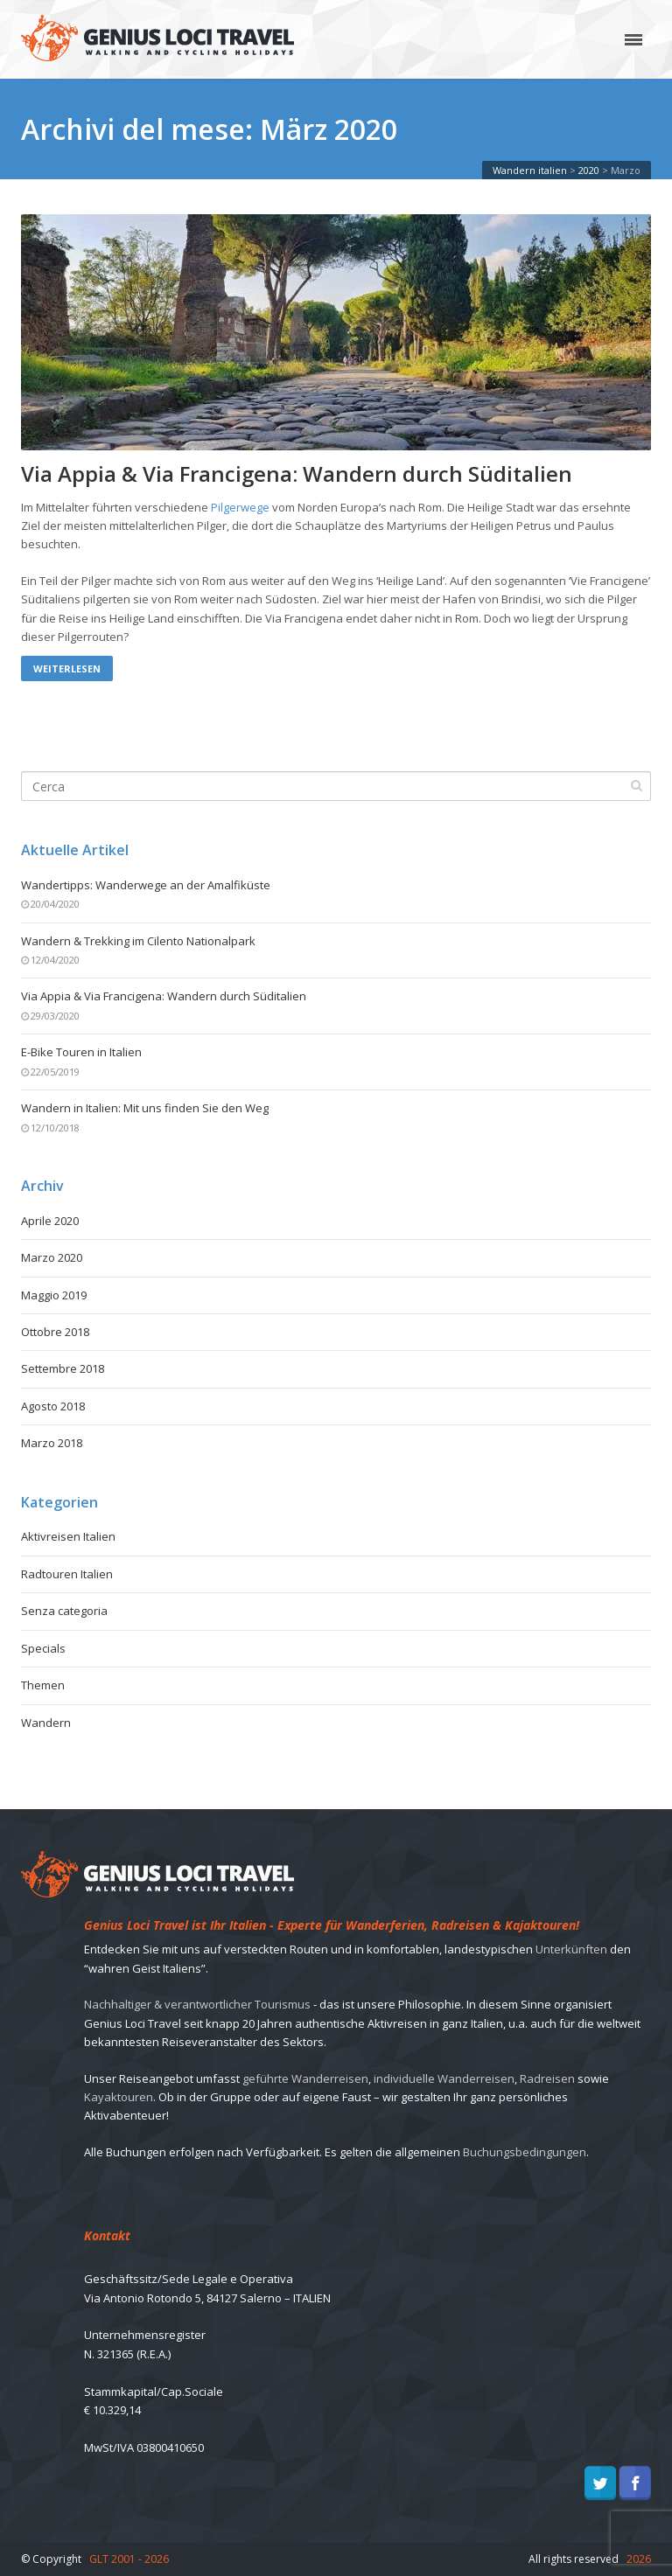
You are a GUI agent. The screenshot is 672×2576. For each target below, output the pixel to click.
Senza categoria (64, 1611)
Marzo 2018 (51, 1443)
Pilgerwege (240, 507)
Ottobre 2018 (55, 1332)
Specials (43, 1648)
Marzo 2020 (51, 1257)
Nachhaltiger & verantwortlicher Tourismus (197, 2004)
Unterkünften (571, 1949)
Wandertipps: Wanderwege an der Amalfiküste (145, 885)
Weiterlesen (67, 668)
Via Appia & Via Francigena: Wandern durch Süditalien (296, 474)
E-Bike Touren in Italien (81, 1052)
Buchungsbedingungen (524, 2152)
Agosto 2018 (53, 1406)
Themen (43, 1685)
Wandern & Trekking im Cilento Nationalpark (138, 941)
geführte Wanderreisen (305, 2078)
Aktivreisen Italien (68, 1536)
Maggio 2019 (54, 1295)
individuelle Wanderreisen (444, 2078)
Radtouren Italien (67, 1574)
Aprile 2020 (50, 1221)
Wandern (46, 1722)
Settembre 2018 (62, 1368)
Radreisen (547, 2078)
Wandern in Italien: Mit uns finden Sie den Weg (145, 1108)
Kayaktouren (118, 2097)
